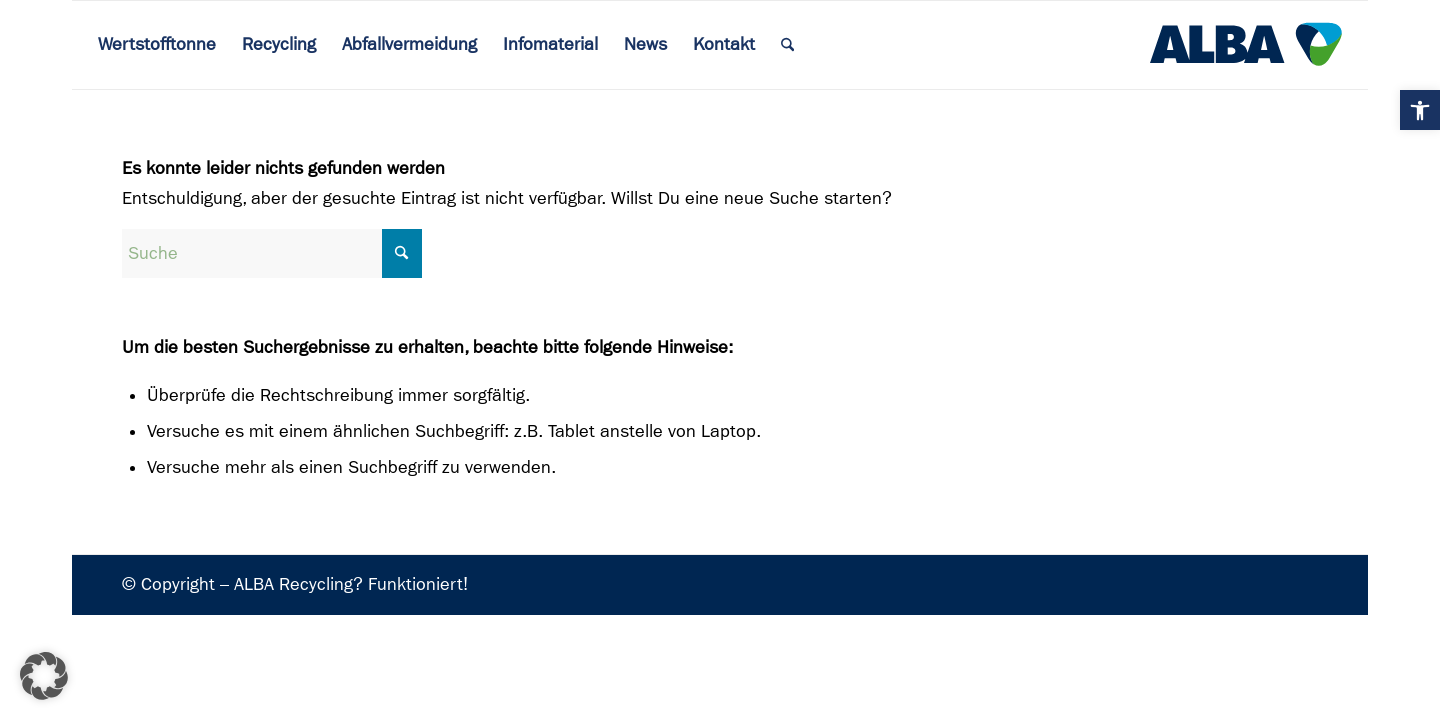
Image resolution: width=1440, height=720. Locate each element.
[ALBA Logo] (1246, 45)
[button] (1420, 110)
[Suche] (272, 253)
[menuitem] (157, 45)
